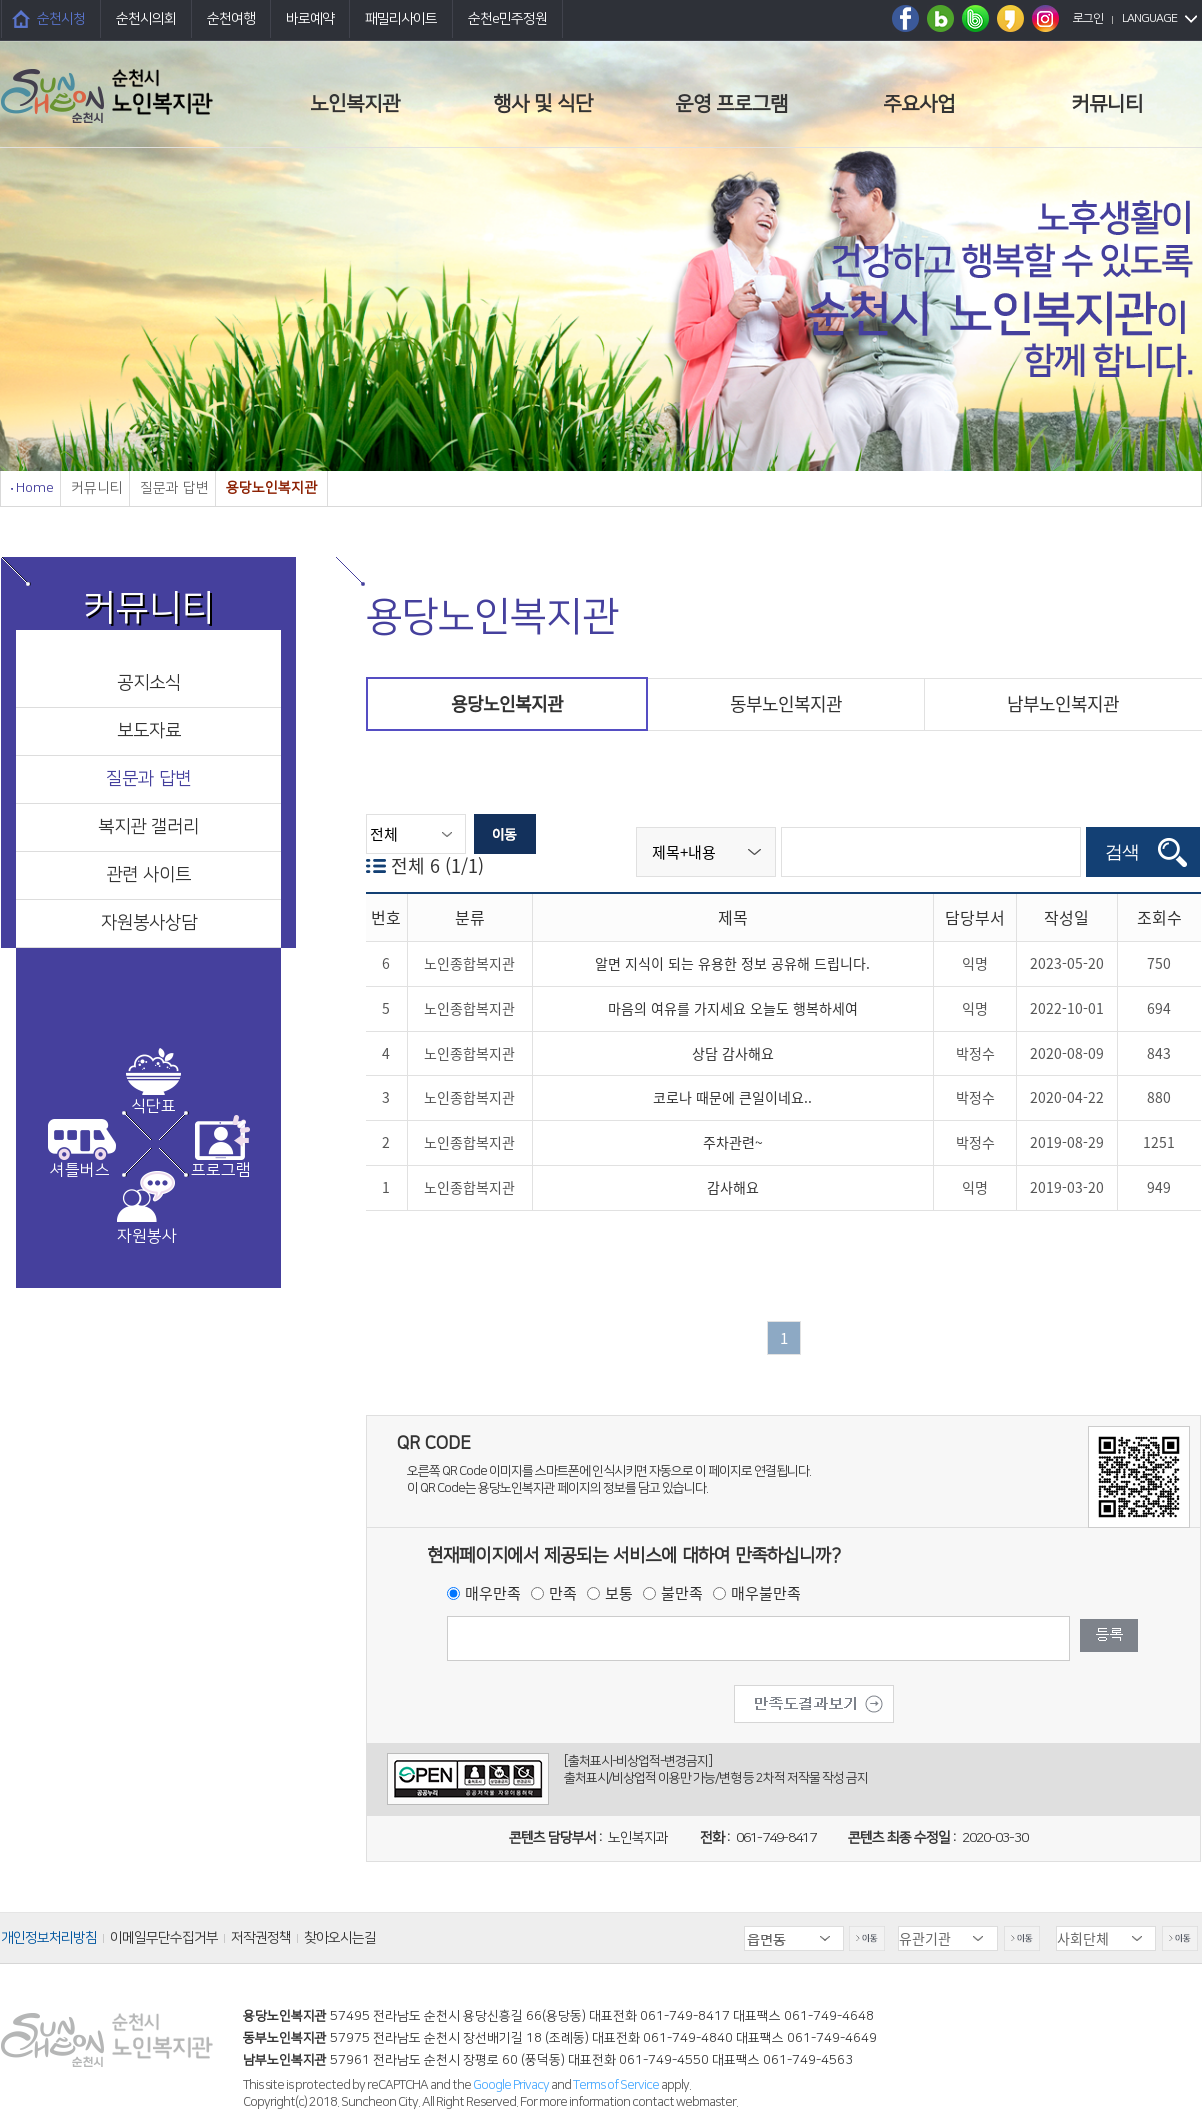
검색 (1122, 852)
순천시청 (61, 19)
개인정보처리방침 (49, 1938)
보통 (619, 1593)
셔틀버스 (80, 1170)
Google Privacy (512, 2085)
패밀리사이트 (401, 19)
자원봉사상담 (149, 923)
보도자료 (149, 731)
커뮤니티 (1107, 104)
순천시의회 (146, 19)
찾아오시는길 (340, 1938)
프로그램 (221, 1170)
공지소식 (149, 683)
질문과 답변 (148, 779)
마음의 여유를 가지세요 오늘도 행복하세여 (733, 1008)
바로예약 (310, 19)
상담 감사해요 (733, 1053)
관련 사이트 (148, 875)
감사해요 (733, 1187)
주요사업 (919, 104)
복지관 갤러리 (148, 827)
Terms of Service (616, 2085)
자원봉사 (147, 1236)
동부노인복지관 (786, 703)
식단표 (153, 1106)
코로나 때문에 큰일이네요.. (732, 1097)
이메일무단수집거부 (164, 1938)
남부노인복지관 (1063, 703)
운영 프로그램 (731, 104)
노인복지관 (355, 104)
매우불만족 (766, 1593)
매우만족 (493, 1593)
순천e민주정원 (507, 19)
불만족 (682, 1593)
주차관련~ (733, 1142)
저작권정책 (261, 1938)
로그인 (1088, 18)
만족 (563, 1593)
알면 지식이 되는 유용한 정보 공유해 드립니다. (732, 963)
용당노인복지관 (507, 703)
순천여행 (231, 19)
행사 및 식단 (543, 104)
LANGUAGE (1149, 18)
